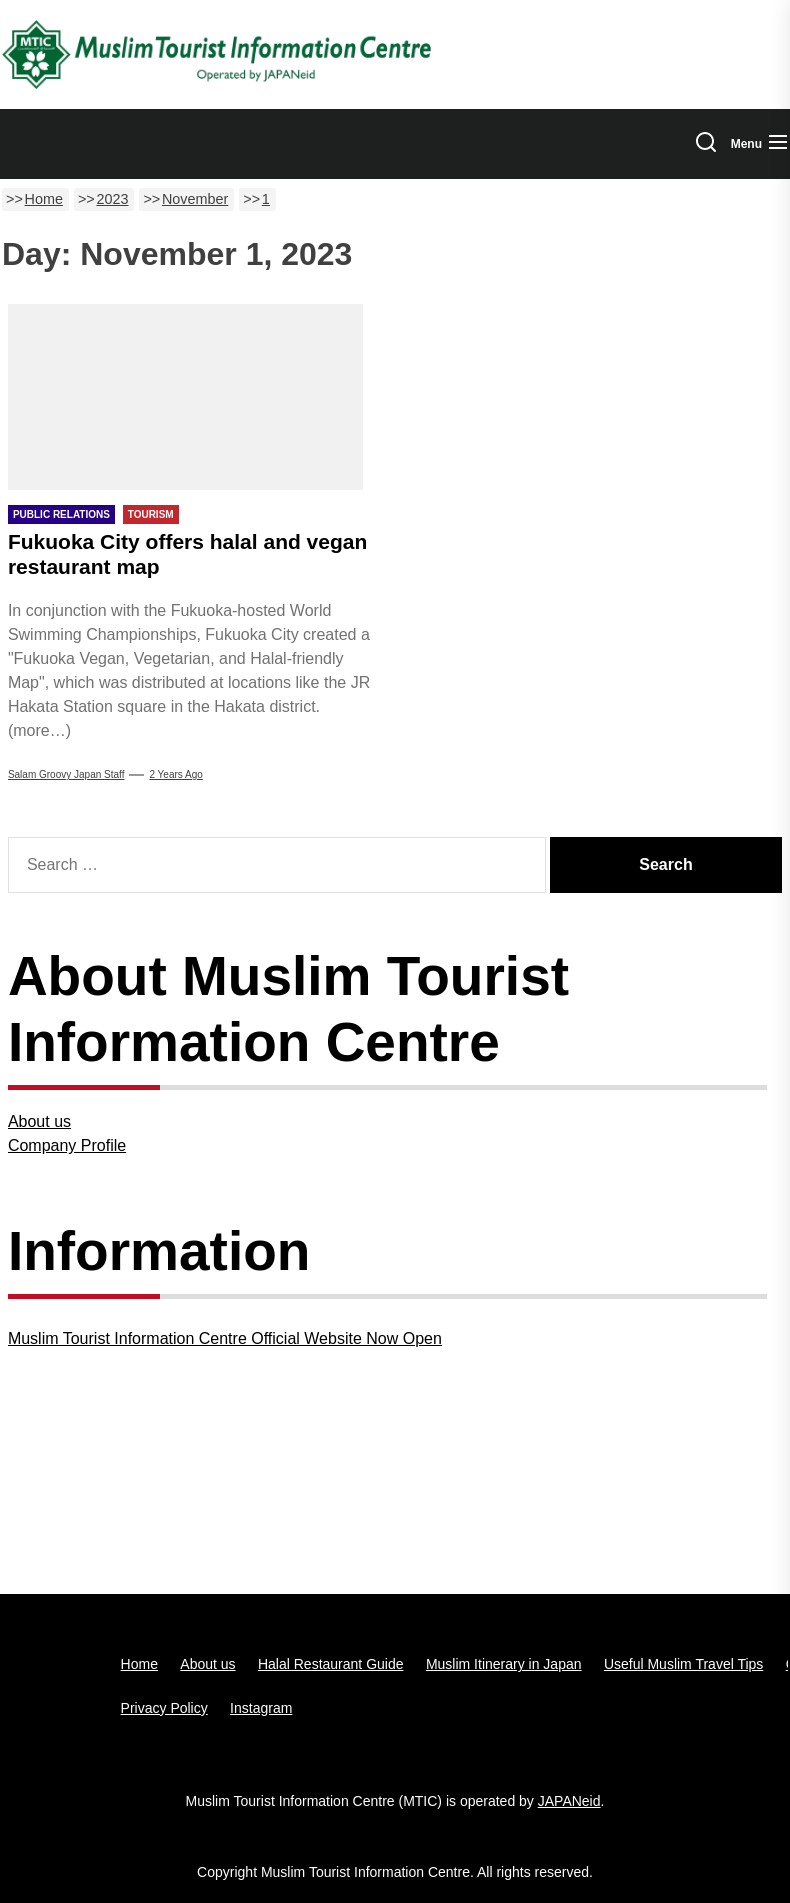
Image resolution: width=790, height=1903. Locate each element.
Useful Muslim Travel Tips (683, 1664)
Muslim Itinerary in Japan (504, 1664)
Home (139, 1664)
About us (39, 1121)
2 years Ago (175, 774)
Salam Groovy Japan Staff (66, 774)
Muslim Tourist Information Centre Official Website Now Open (225, 1338)
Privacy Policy (164, 1708)
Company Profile (67, 1145)
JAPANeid (569, 1801)
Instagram (261, 1708)
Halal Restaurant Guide (331, 1664)
